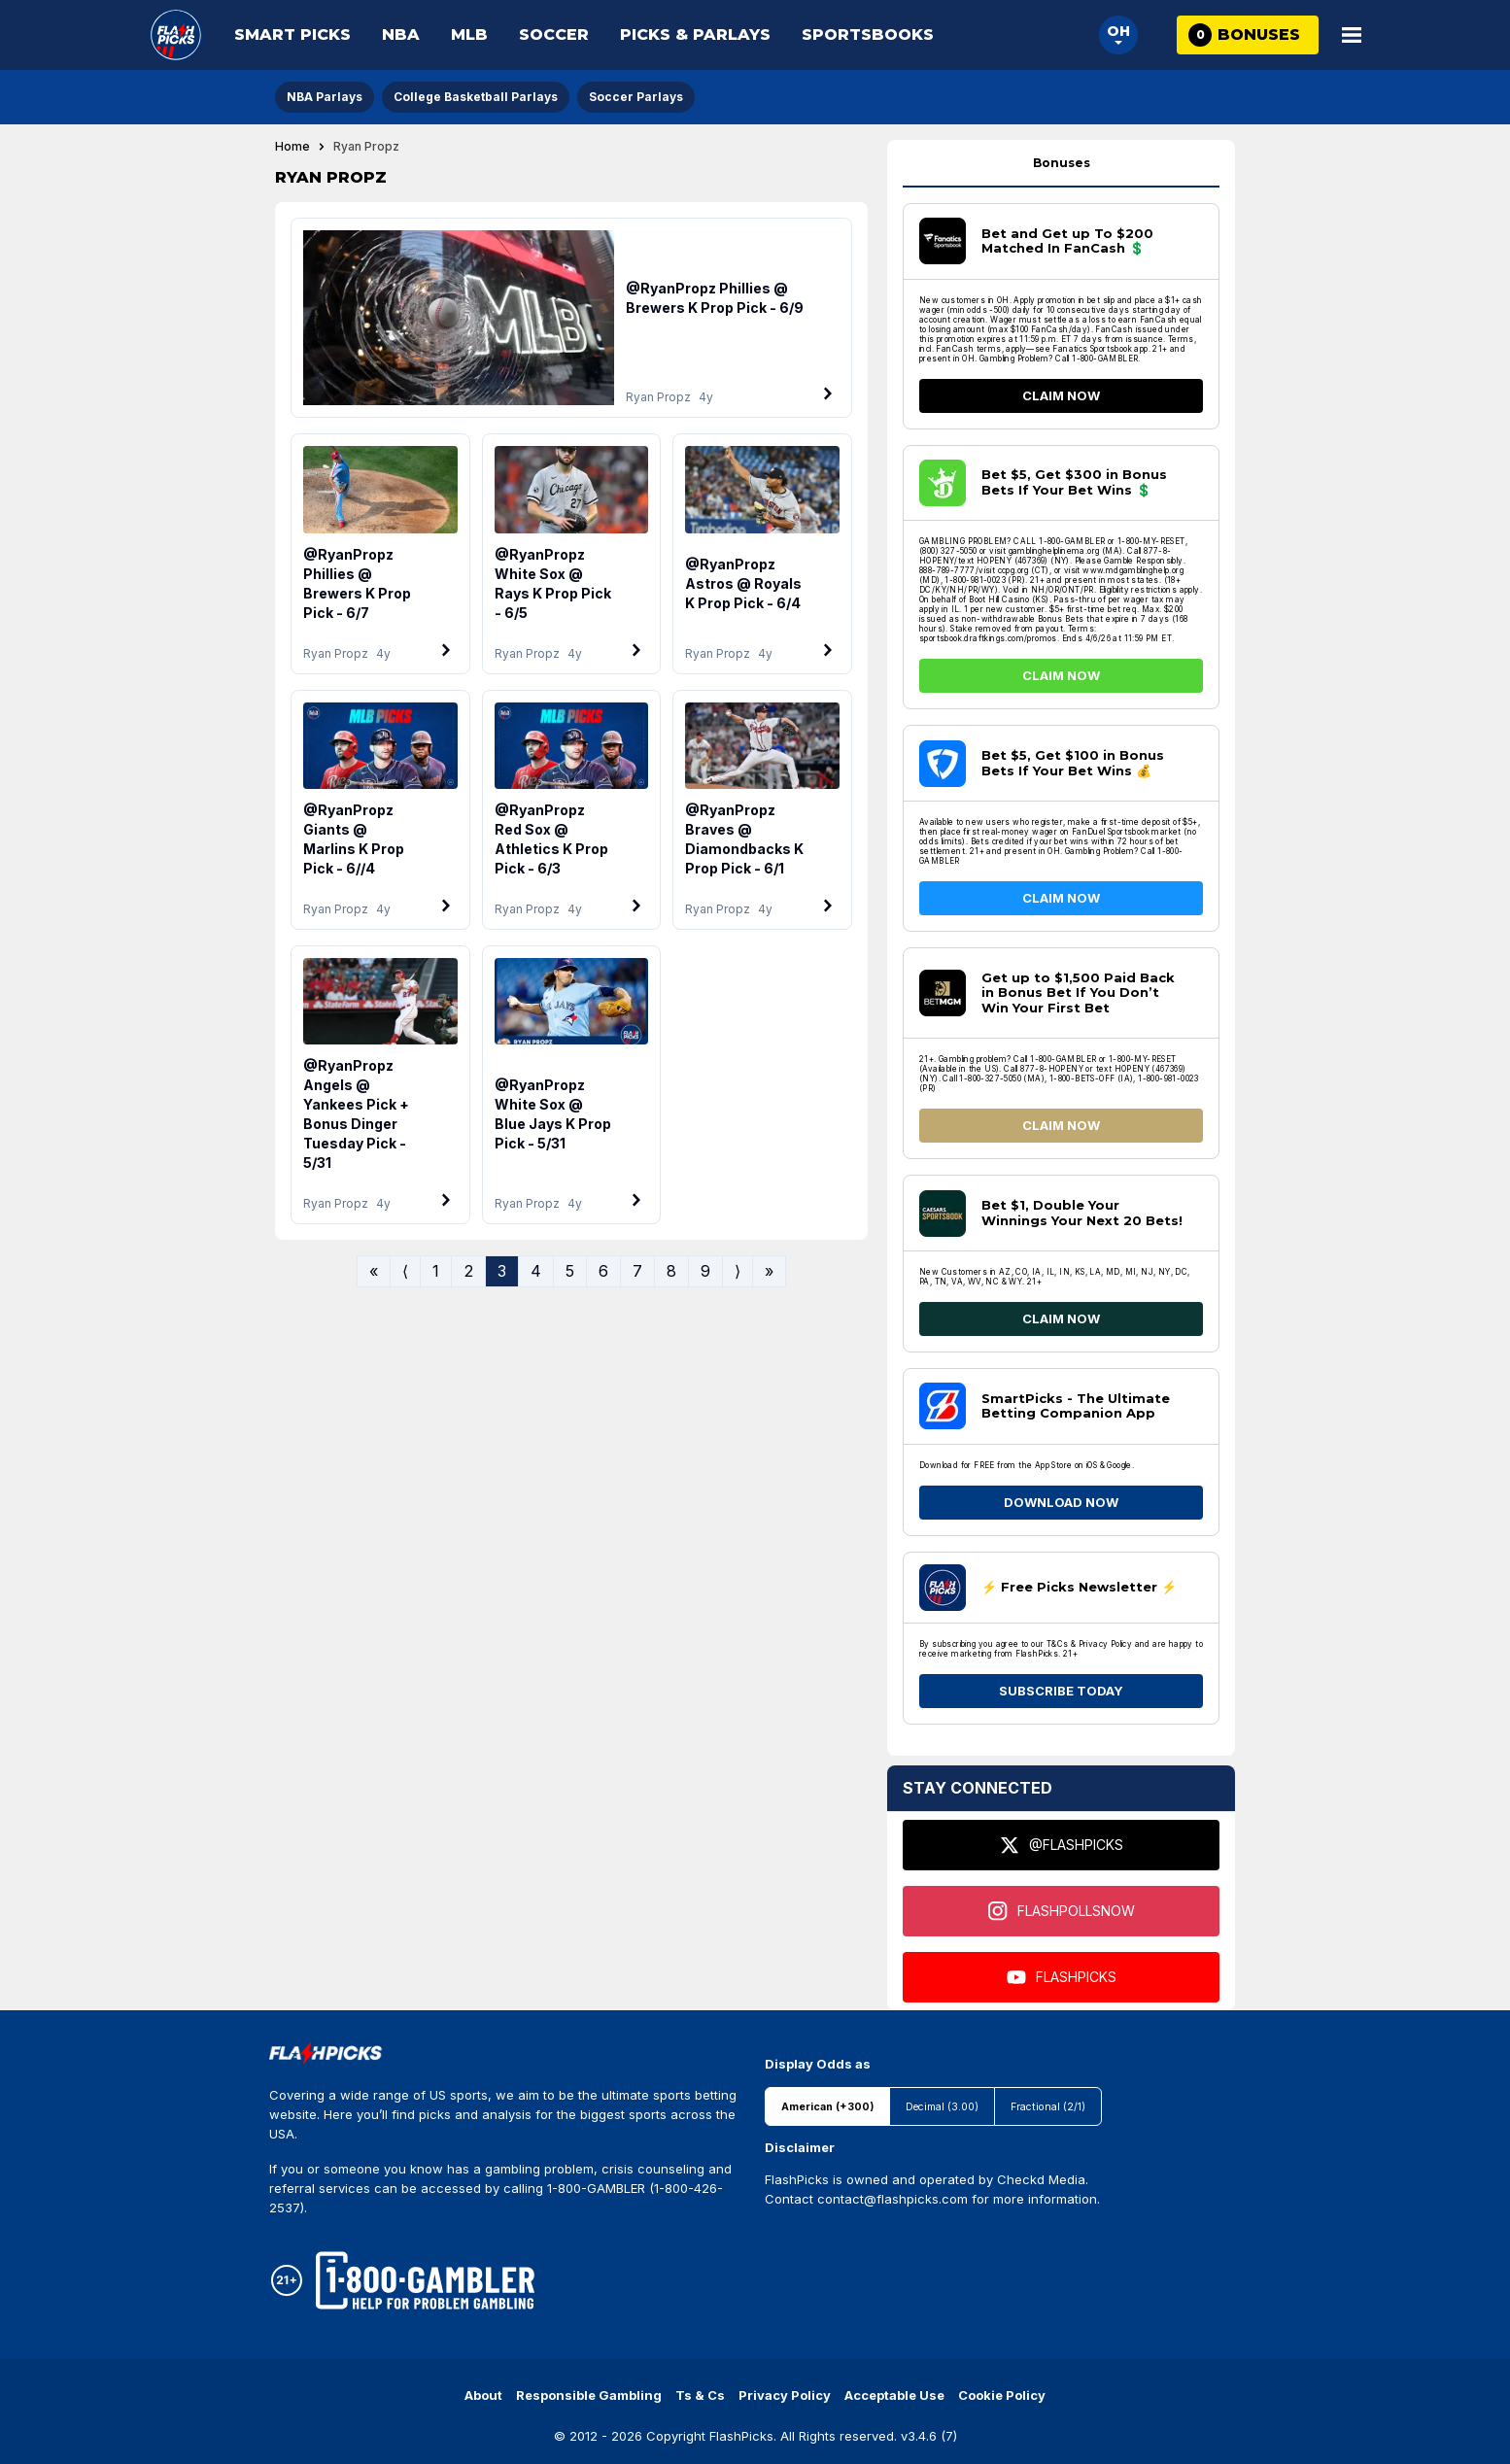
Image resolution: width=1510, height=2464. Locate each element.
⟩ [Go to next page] (737, 1271)
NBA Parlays (324, 96)
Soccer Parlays (636, 96)
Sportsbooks (868, 34)
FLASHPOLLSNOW (1061, 1911)
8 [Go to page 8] (671, 1271)
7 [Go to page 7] (637, 1271)
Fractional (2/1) (1048, 2107)
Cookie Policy (1002, 2395)
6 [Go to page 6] (603, 1271)
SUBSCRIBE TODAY (1061, 1690)
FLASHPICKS (1061, 1977)
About (483, 2395)
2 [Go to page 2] (468, 1271)
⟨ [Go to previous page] (405, 1271)
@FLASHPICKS (1061, 1845)
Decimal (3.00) (942, 2107)
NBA (401, 34)
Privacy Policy (784, 2395)
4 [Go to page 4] (536, 1271)
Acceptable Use (894, 2395)
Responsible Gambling (589, 2395)
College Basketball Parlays (476, 96)
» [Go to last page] (769, 1271)
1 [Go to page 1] (435, 1271)
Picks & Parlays (695, 34)
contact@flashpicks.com (892, 2199)
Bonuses (1061, 162)
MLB (469, 34)
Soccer (554, 34)
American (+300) (827, 2107)
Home (292, 147)
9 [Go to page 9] (705, 1271)
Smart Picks (292, 34)
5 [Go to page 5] (570, 1271)
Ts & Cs (700, 2395)
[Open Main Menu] (1351, 35)
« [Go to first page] (373, 1271)
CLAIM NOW (1061, 395)
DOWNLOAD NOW (1061, 1502)
